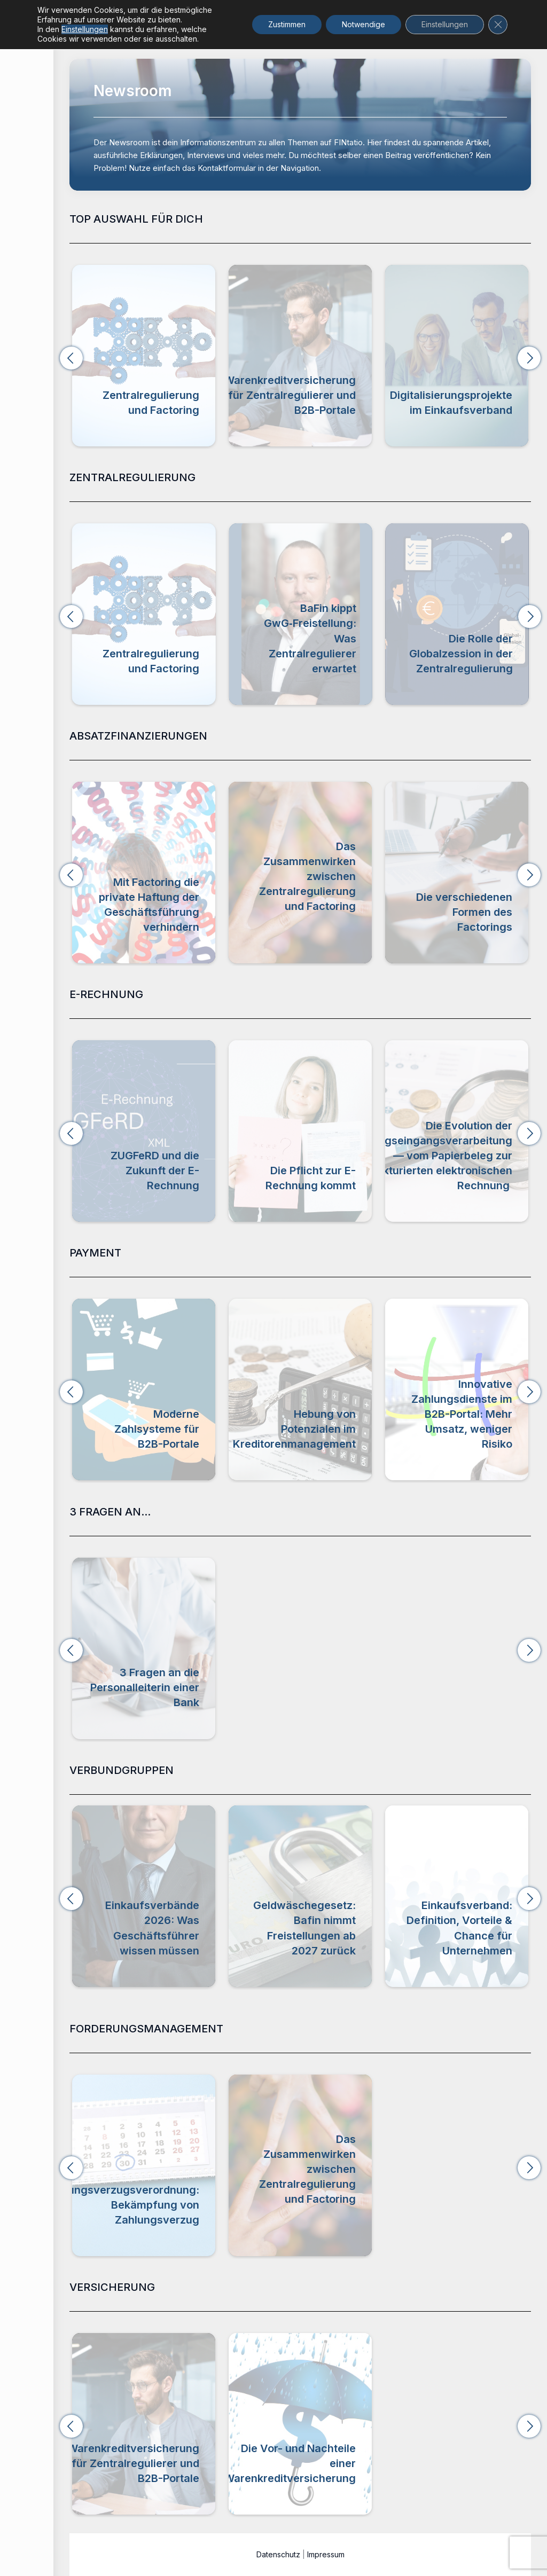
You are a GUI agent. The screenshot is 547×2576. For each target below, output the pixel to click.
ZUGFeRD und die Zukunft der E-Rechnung (311, 1170)
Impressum (326, 2554)
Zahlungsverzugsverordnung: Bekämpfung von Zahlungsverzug (122, 2205)
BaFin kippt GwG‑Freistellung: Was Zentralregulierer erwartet (466, 638)
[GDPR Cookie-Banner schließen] (497, 24)
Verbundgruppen (168, 1965)
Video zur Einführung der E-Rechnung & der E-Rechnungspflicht (144, 1163)
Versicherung (378, 425)
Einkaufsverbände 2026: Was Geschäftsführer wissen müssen (309, 1928)
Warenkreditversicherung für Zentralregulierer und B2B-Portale (336, 394)
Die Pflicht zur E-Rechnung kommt (467, 1178)
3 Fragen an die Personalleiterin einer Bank (144, 1687)
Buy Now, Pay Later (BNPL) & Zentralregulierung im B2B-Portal (149, 1421)
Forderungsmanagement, (310, 931)
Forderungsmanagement (154, 2235)
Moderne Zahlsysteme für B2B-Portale (313, 1429)
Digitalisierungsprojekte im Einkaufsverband (138, 1943)
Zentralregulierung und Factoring (197, 402)
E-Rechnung (176, 1201)
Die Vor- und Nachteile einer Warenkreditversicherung (290, 2463)
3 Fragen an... (174, 1718)
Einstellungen (84, 29)
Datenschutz (278, 2554)
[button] (71, 357)
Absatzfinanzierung (164, 942)
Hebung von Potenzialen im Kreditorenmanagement (450, 1429)
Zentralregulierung (212, 425)
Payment (183, 1459)
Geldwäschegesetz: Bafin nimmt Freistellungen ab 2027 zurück (461, 1928)
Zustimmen (287, 24)
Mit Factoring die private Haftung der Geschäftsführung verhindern (149, 904)
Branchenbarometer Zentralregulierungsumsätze (125, 661)
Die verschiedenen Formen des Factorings (464, 912)
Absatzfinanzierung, (320, 921)
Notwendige (363, 24)
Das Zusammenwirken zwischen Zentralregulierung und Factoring (307, 876)
